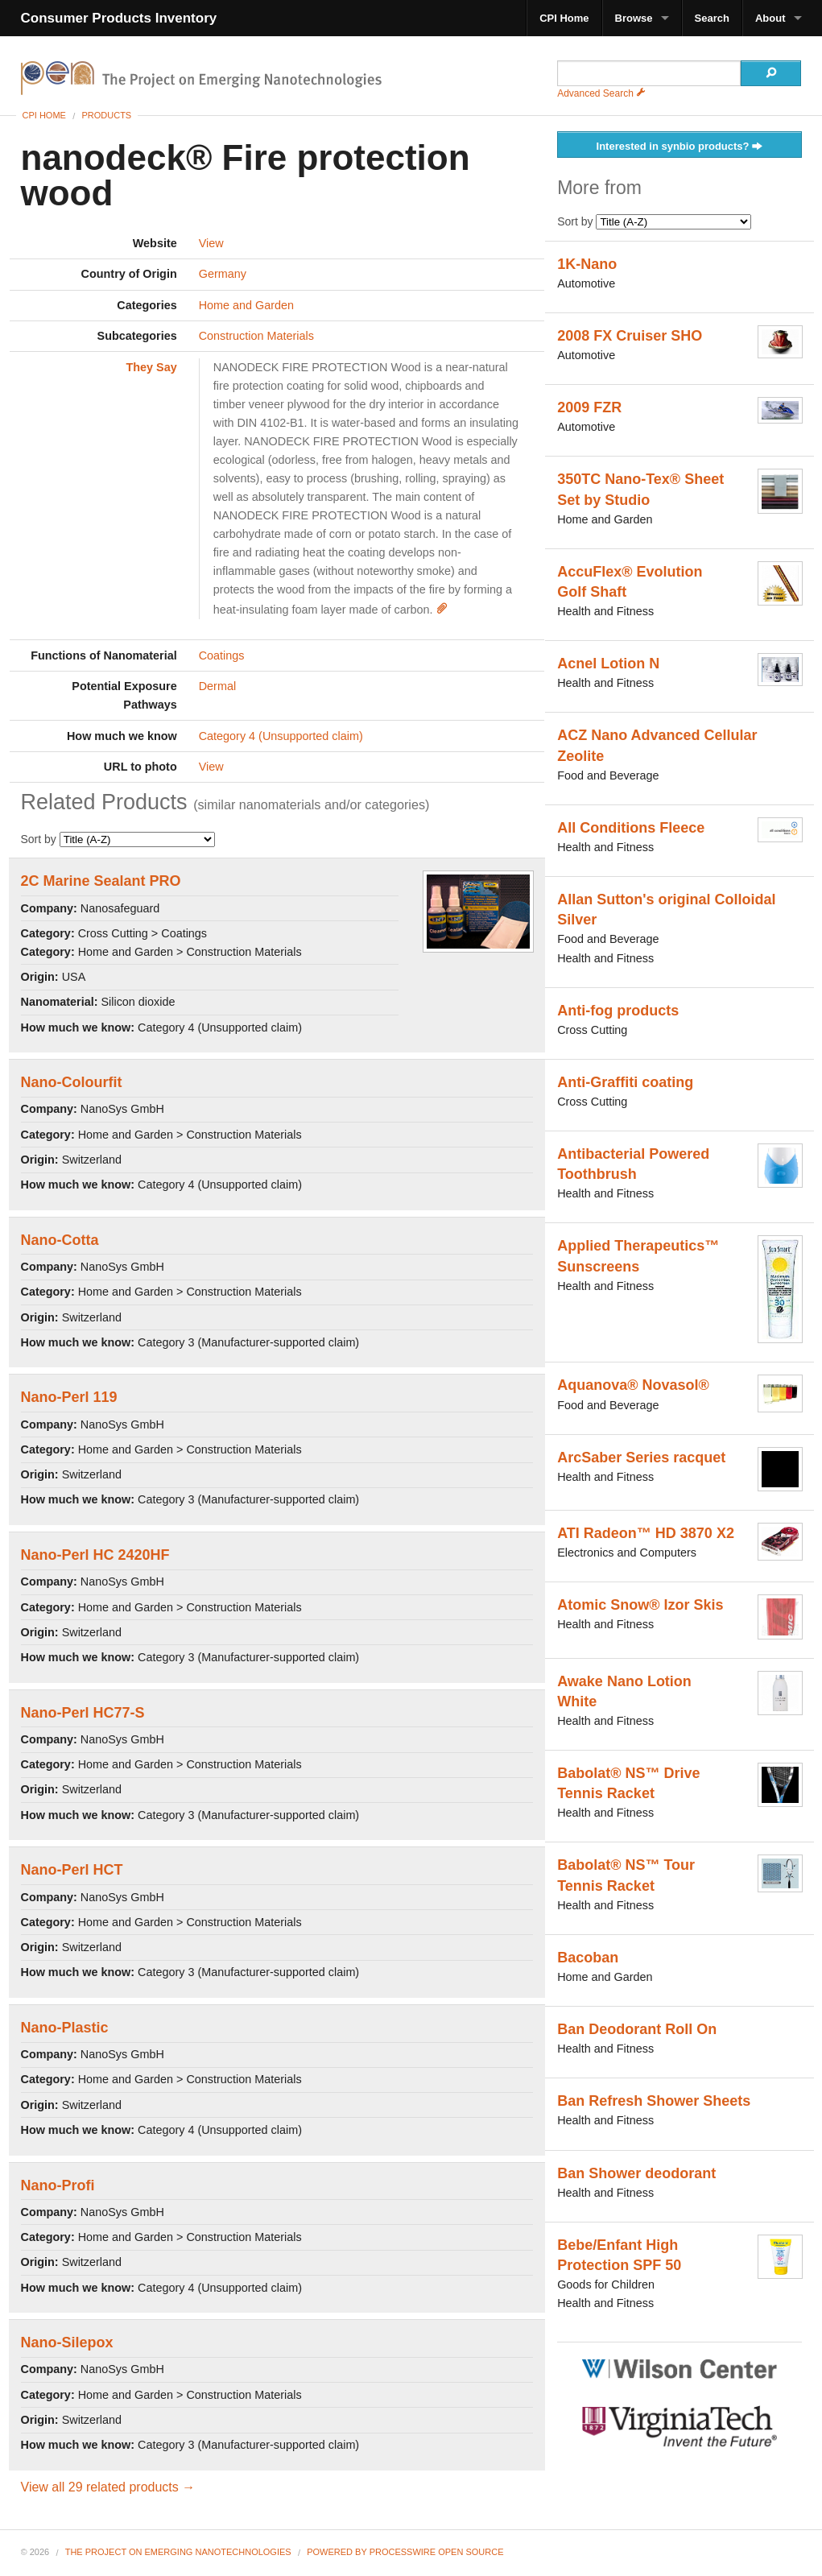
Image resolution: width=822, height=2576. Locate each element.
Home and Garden (246, 305)
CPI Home (564, 18)
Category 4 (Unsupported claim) (281, 736)
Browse (634, 18)
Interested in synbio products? (680, 147)
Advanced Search (601, 93)
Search (712, 18)
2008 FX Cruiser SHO (629, 336)
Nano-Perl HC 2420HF (95, 1555)
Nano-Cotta (60, 1240)
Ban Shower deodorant (636, 2173)
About (770, 18)
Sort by (118, 839)
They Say (151, 367)
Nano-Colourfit (71, 1082)
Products (106, 115)
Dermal (217, 686)
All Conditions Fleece (630, 828)
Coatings (222, 655)
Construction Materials (256, 335)
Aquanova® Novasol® (633, 1385)
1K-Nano (587, 264)
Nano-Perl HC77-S (83, 1713)
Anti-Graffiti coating (625, 1082)
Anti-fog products (618, 1011)
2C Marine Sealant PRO (101, 881)
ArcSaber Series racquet (641, 1457)
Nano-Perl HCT (72, 1870)
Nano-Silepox (67, 2342)
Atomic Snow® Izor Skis (640, 1605)
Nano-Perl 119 (69, 1397)
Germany (222, 273)
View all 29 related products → (108, 2487)
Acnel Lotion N (608, 663)
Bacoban (587, 1958)
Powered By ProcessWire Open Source (405, 2552)
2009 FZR (589, 407)
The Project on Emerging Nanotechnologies (178, 2552)
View (211, 243)
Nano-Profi (58, 2185)
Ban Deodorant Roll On (637, 2029)
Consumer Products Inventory (119, 18)
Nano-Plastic (65, 2028)
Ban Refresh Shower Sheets (653, 2101)
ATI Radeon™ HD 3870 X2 (645, 1533)
